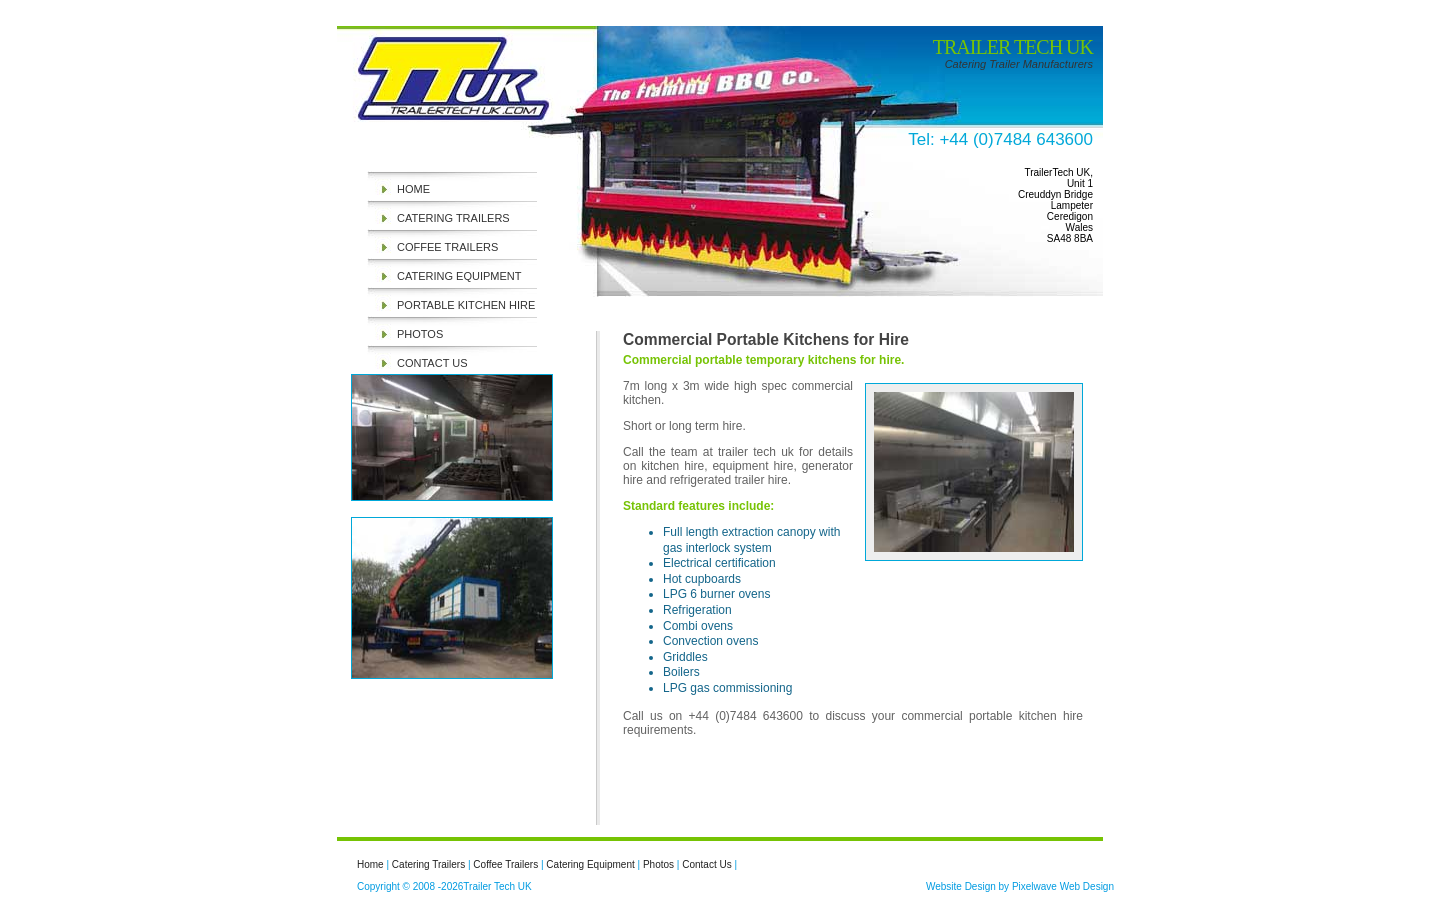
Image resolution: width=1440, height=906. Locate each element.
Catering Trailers (453, 218)
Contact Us (432, 363)
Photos (420, 334)
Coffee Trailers (447, 247)
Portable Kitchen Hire (466, 305)
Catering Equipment (459, 276)
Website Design (961, 886)
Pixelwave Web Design (1063, 886)
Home (413, 189)
